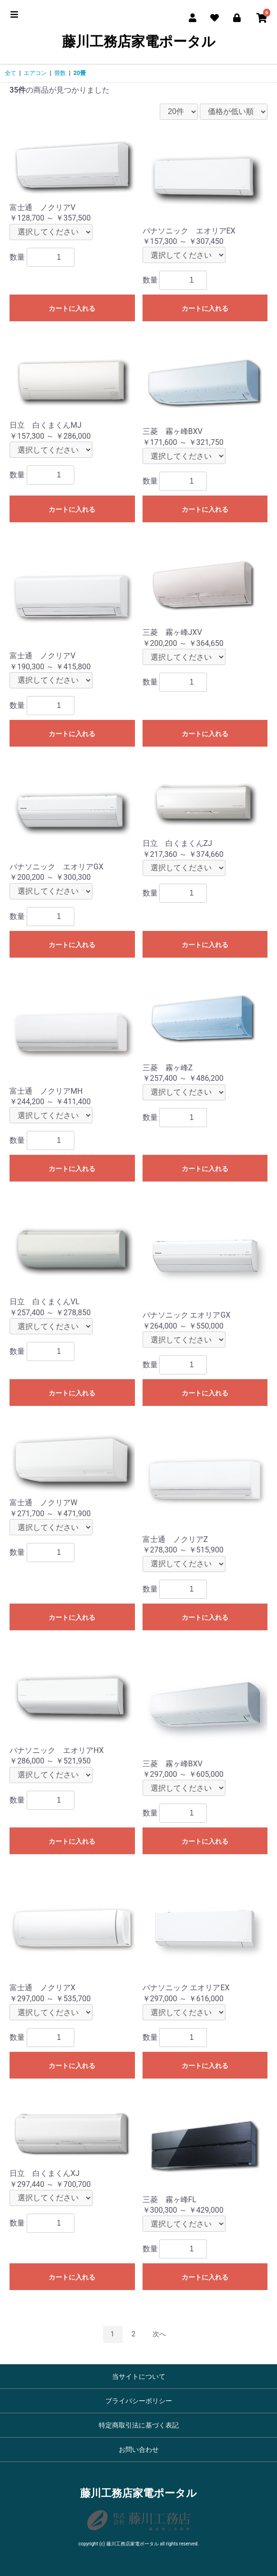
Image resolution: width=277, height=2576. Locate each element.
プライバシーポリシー (138, 2401)
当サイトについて (138, 2376)
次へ (159, 2334)
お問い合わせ (139, 2449)
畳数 (60, 73)
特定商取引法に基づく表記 (139, 2425)
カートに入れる (72, 308)
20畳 (79, 73)
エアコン (35, 73)
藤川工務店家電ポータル (138, 42)
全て (10, 73)
